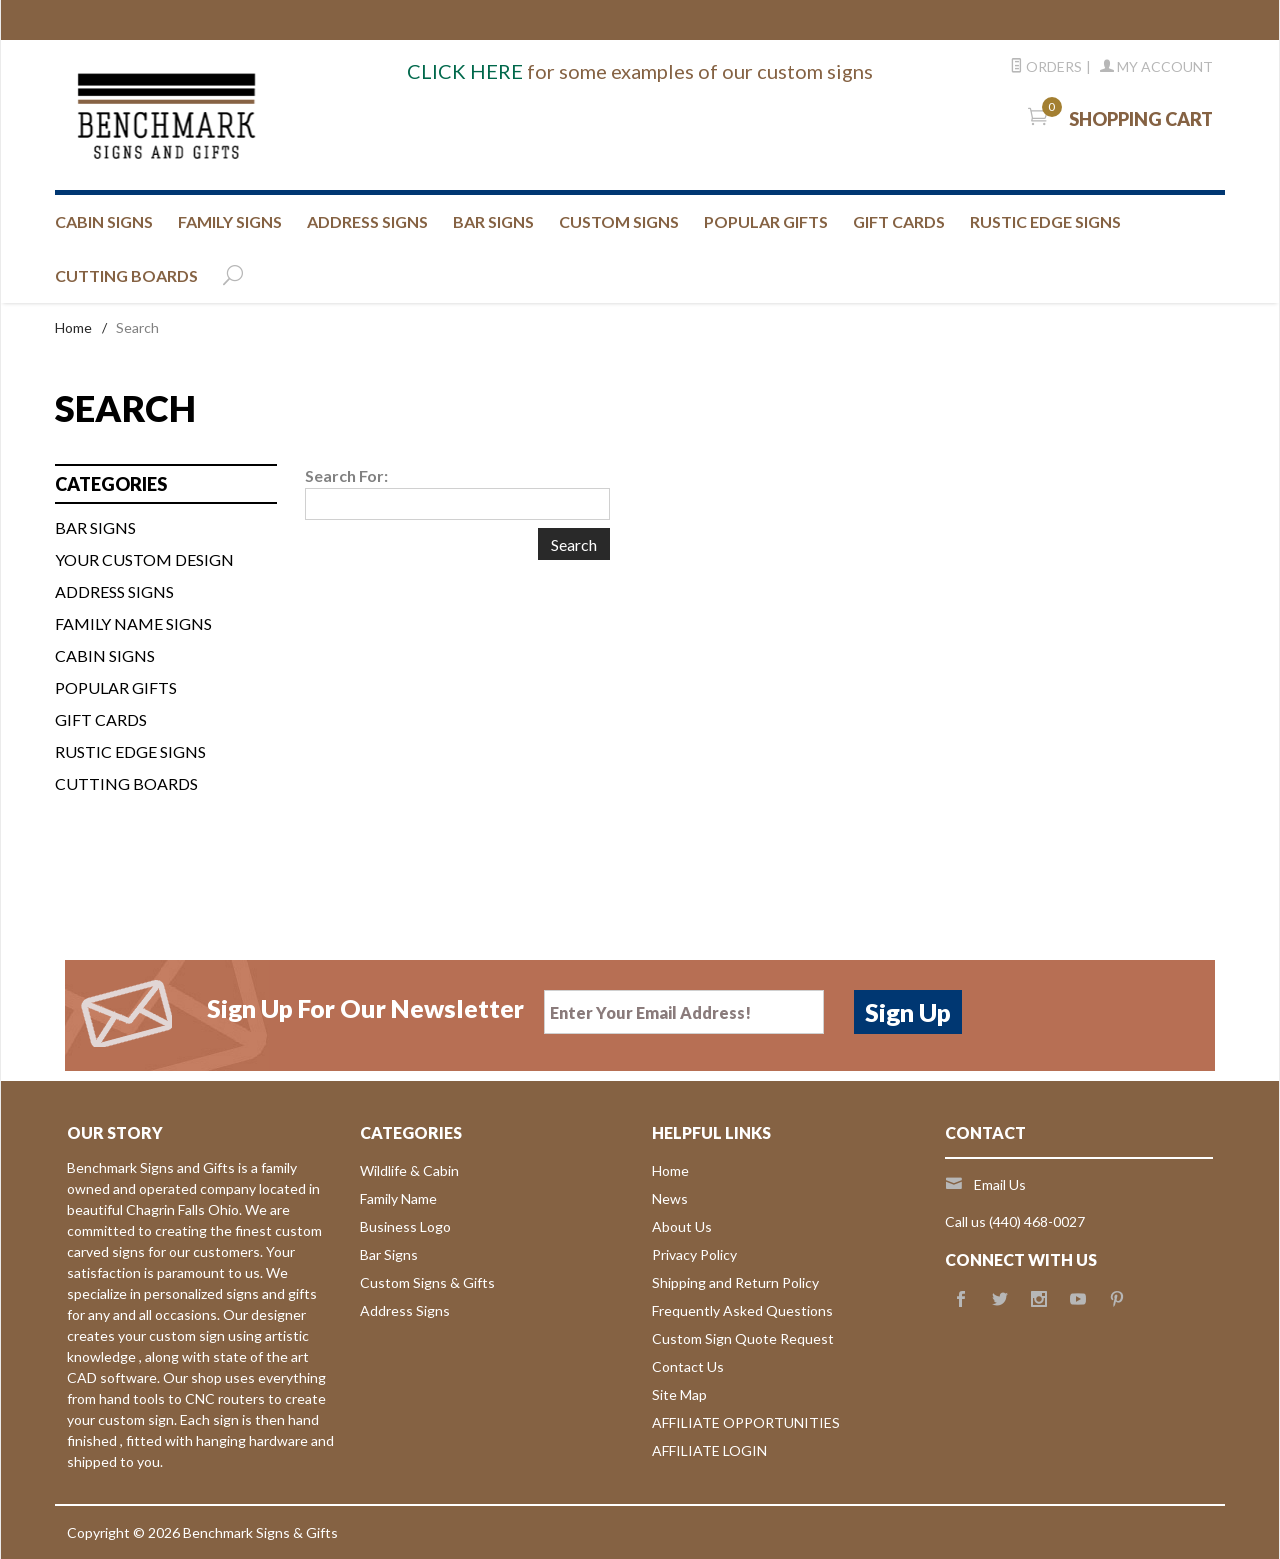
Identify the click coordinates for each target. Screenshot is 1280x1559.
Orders (1046, 66)
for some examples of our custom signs (640, 71)
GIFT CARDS (899, 221)
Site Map (679, 1394)
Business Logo (405, 1226)
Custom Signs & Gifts (427, 1282)
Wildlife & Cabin (409, 1170)
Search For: (346, 475)
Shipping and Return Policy (735, 1282)
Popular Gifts (766, 221)
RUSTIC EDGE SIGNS (1045, 221)
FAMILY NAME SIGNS (133, 623)
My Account (1156, 66)
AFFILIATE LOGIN (709, 1450)
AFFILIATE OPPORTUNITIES (746, 1422)
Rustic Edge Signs (130, 751)
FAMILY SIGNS (230, 221)
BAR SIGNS (493, 221)
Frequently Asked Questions (742, 1310)
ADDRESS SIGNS (367, 221)
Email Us (1000, 1184)
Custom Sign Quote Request (743, 1338)
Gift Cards (101, 719)
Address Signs (405, 1310)
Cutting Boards (126, 783)
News (670, 1198)
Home (73, 327)
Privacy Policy (694, 1254)
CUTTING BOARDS (126, 275)
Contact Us (688, 1366)
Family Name (398, 1198)
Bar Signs (389, 1254)
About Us (682, 1226)
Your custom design (144, 559)
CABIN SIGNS (104, 221)
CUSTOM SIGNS (619, 221)
